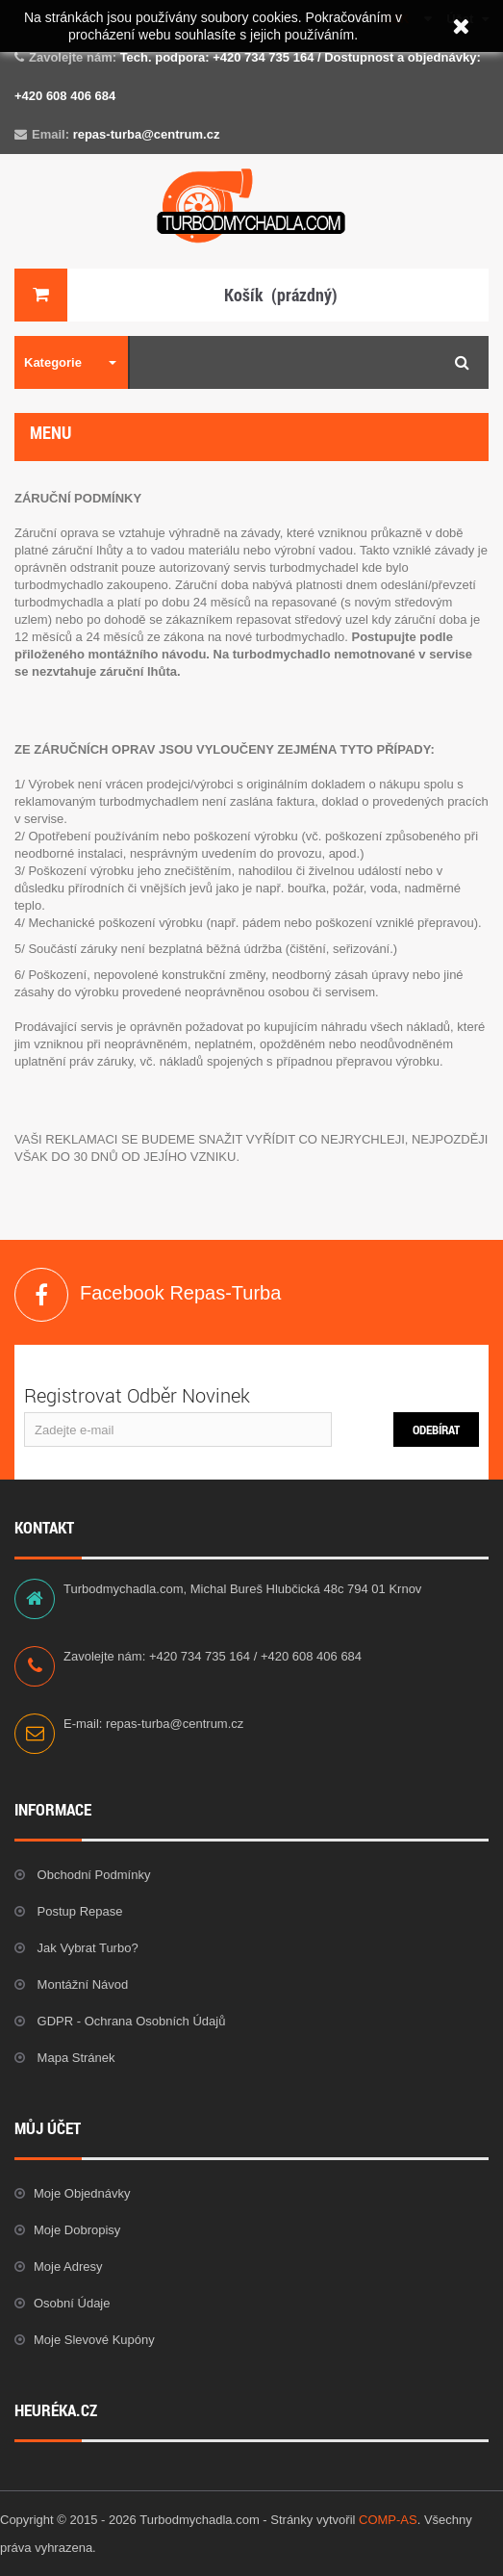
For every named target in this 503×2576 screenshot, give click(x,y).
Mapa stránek (74, 2057)
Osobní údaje (72, 2303)
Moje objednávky (82, 2193)
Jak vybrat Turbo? (86, 1948)
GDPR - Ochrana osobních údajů (129, 2021)
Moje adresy (68, 2266)
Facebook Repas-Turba (41, 1295)
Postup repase (78, 1911)
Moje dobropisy (77, 2230)
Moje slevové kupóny (94, 2339)
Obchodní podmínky (92, 1875)
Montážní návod (81, 1984)
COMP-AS (388, 2519)
